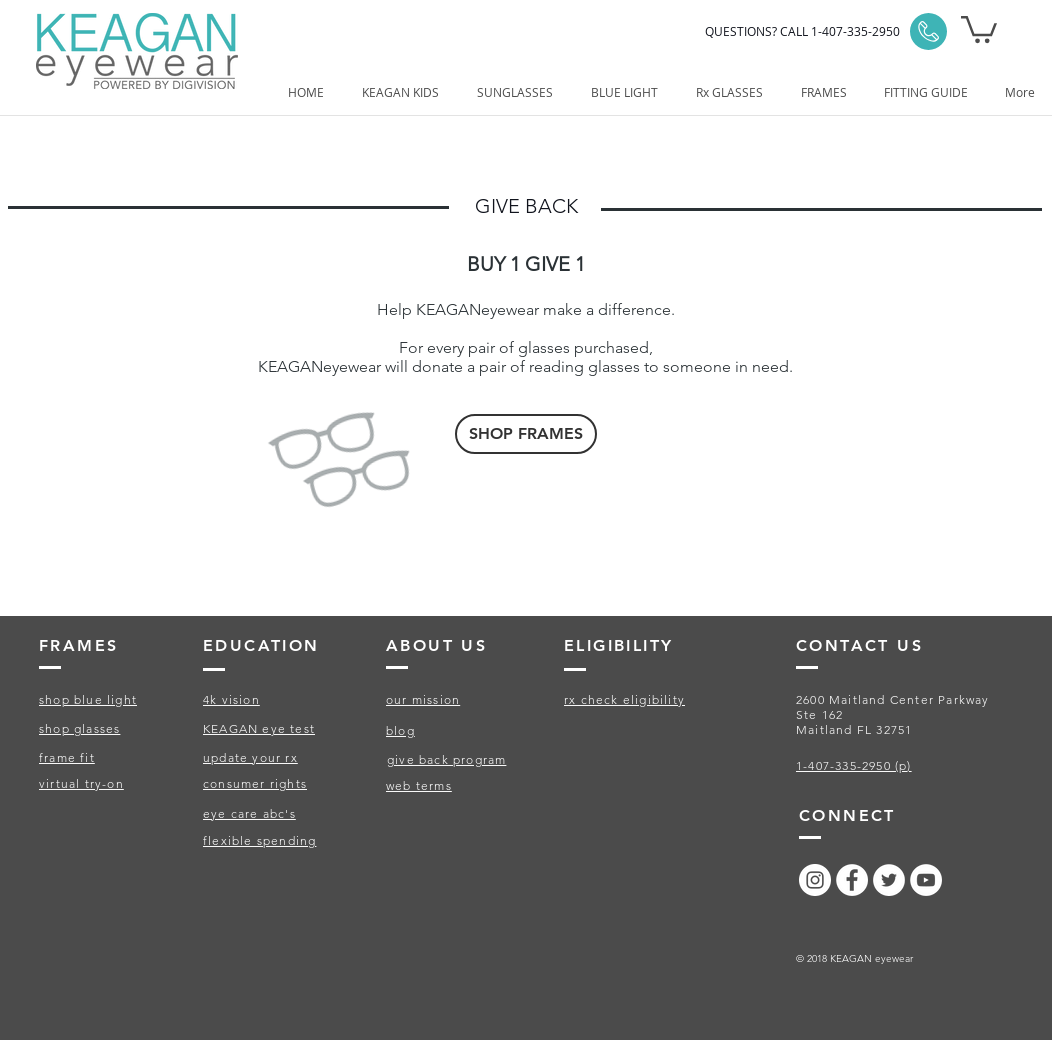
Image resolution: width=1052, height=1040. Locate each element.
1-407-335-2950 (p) (854, 765)
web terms (419, 785)
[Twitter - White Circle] (889, 880)
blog (400, 730)
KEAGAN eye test (259, 728)
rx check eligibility (624, 699)
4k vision (231, 699)
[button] (979, 28)
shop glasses (79, 728)
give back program (446, 759)
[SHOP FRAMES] (526, 434)
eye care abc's (249, 813)
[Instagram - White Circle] (815, 880)
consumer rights (255, 783)
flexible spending (259, 840)
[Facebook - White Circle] (852, 880)
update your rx (250, 757)
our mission (423, 699)
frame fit (67, 757)
